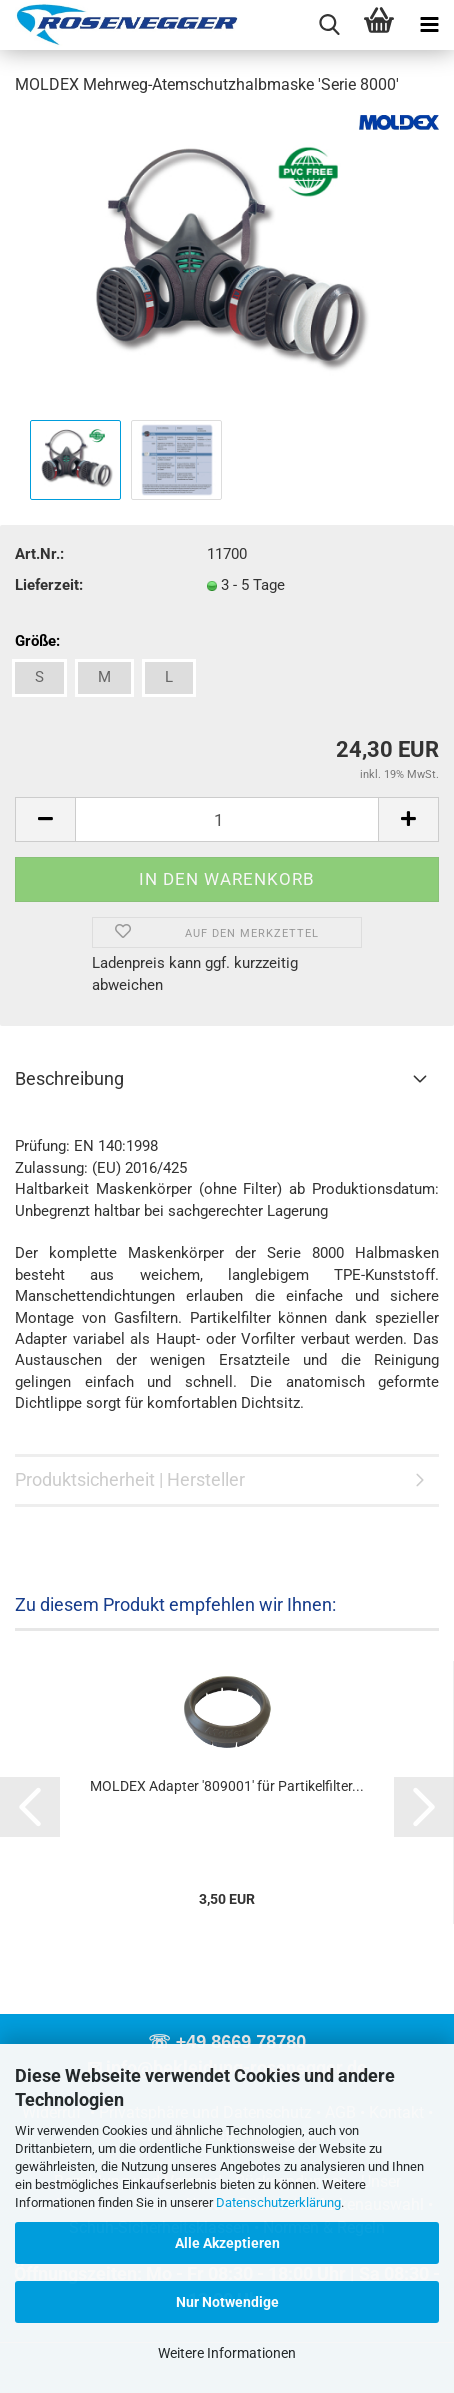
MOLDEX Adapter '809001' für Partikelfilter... (227, 1786)
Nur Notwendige (227, 2302)
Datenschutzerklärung (278, 2202)
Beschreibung (69, 1078)
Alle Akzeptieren (227, 2243)
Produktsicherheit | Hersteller (130, 1479)
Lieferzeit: (49, 585)
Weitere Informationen (227, 2353)
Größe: (37, 641)
